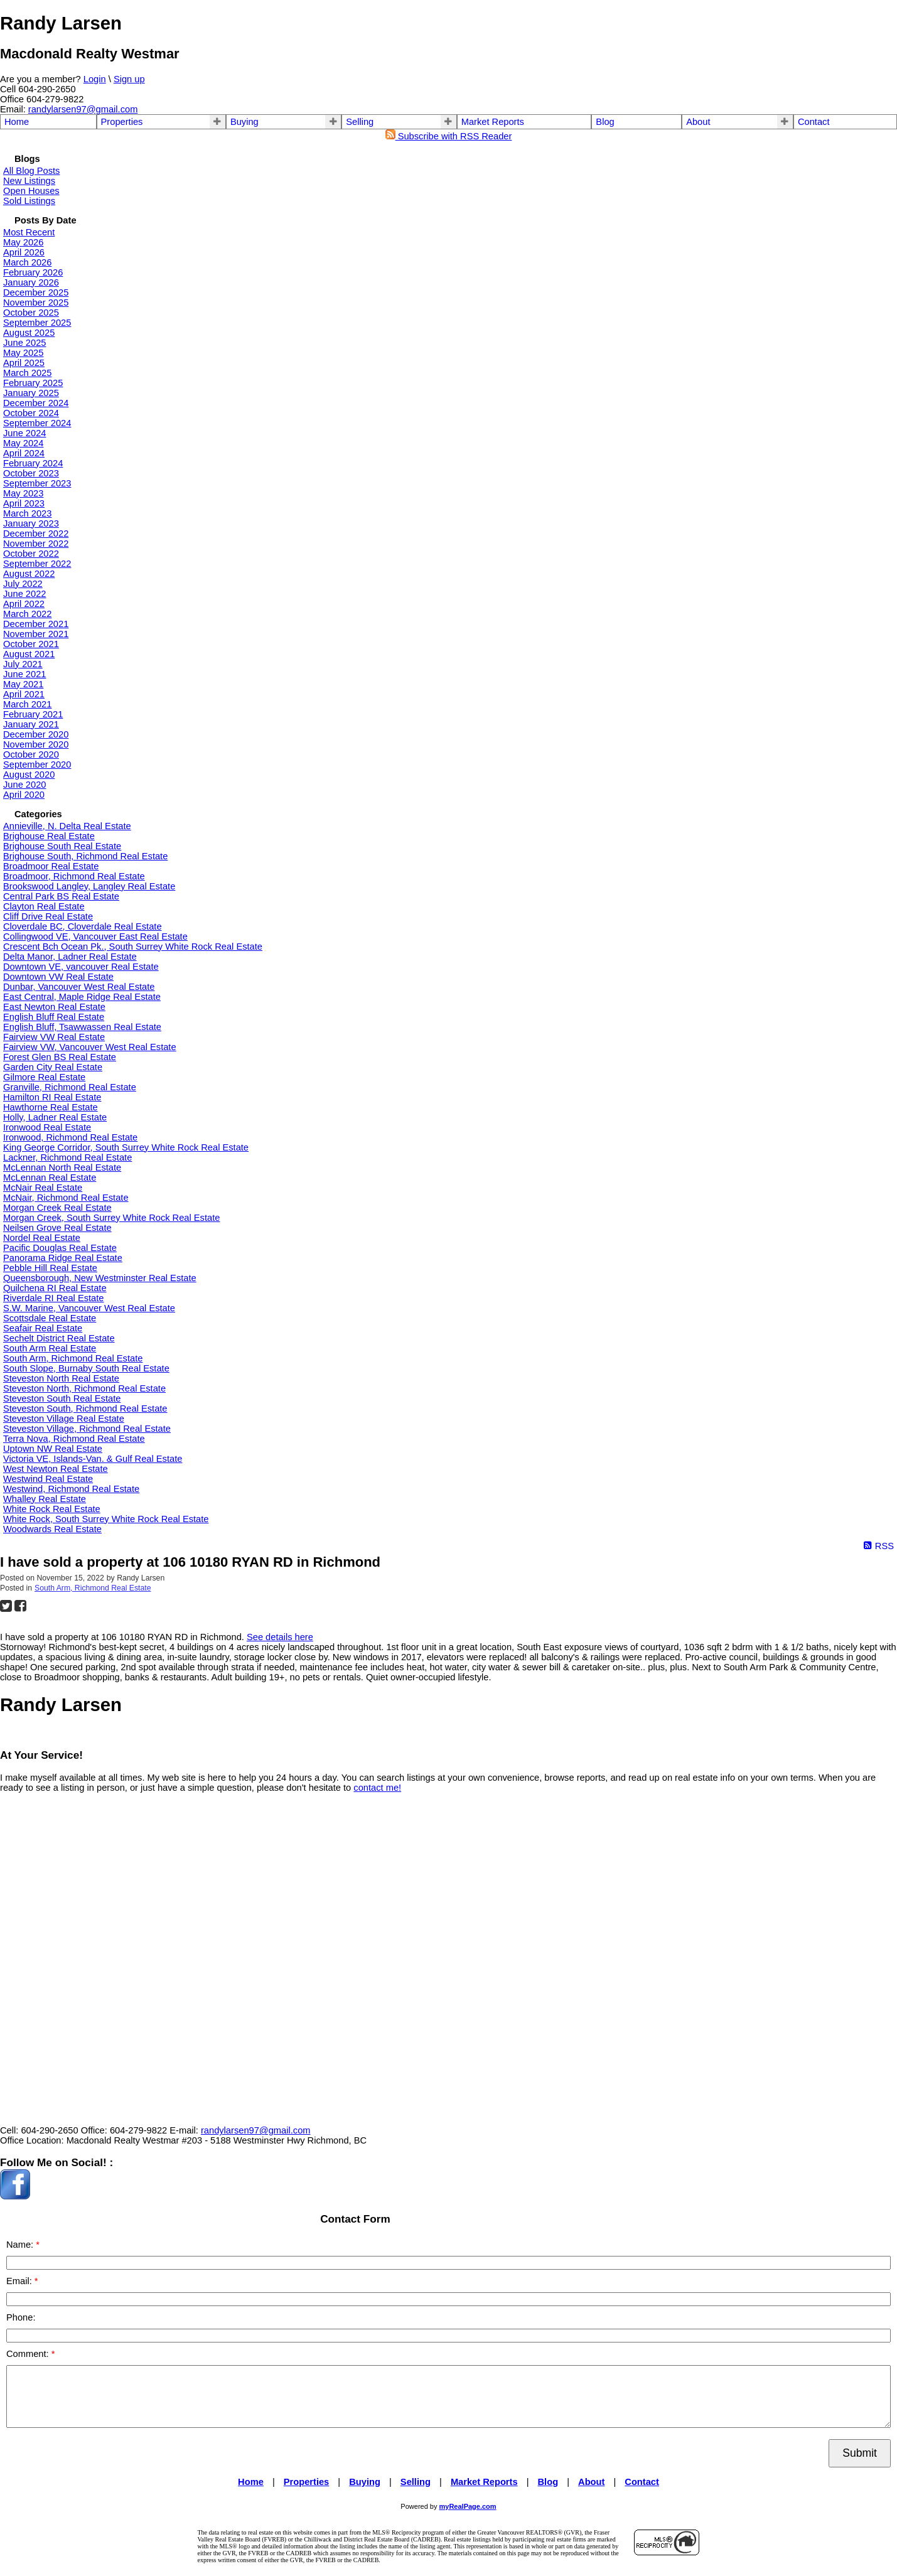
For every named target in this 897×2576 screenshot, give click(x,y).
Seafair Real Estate (42, 1328)
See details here (280, 1637)
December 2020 (35, 734)
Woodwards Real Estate (52, 1529)
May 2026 (23, 242)
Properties (122, 122)
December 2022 (35, 534)
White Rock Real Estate (51, 1509)
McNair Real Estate (42, 1188)
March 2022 (27, 614)
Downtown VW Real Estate (58, 977)
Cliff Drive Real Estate (48, 916)
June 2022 (24, 594)
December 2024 (35, 403)
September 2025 (37, 323)
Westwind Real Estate (48, 1479)
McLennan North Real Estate (62, 1167)
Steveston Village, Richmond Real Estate (87, 1429)
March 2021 (27, 704)
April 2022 (24, 604)
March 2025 (27, 373)
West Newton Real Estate (55, 1469)
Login (94, 79)
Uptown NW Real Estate (52, 1449)
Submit (859, 2453)
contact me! (377, 1788)
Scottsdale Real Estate (49, 1318)
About (698, 122)
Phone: (20, 2317)
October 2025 (31, 313)
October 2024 (31, 413)
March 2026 (27, 262)
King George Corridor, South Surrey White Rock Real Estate (126, 1147)
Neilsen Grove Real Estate (57, 1228)
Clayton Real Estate (44, 906)
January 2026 (31, 282)
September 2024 (37, 423)
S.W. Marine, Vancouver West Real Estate (89, 1308)
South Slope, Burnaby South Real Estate (86, 1368)
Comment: (28, 2354)
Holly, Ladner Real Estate (55, 1117)
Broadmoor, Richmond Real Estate (74, 876)
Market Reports (492, 122)
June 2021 (24, 674)
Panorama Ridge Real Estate (62, 1258)
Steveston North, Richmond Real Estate (84, 1388)
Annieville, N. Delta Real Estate (67, 826)
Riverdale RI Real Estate (53, 1298)
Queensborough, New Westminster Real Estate (99, 1278)
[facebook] (15, 2196)
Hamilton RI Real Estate (52, 1097)
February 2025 (33, 383)
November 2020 (35, 744)
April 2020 (24, 795)
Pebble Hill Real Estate (50, 1268)
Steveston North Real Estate (61, 1378)
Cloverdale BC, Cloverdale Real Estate (82, 926)
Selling (359, 122)
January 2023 (31, 523)
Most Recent (29, 232)
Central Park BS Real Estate (61, 896)
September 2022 (37, 564)
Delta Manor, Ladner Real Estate (70, 957)
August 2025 (29, 333)
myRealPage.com (468, 2506)
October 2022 (31, 554)
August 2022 (29, 574)
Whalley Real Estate (44, 1499)
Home (16, 122)
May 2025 (23, 353)
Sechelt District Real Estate (59, 1338)
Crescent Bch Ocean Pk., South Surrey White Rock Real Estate (132, 947)
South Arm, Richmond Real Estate (72, 1358)
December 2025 (35, 292)
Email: (20, 2281)
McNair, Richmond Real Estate (66, 1198)
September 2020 (37, 764)
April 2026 (24, 252)
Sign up (129, 79)
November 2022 (35, 544)
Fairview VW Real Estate (54, 1037)
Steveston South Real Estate (62, 1398)
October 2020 (31, 754)
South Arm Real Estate (49, 1348)
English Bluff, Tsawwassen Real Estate (82, 1027)
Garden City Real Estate (52, 1067)
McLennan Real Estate (49, 1178)
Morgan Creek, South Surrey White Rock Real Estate (111, 1218)
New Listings (29, 181)
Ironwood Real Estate (47, 1127)
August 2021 (29, 654)
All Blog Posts (31, 171)
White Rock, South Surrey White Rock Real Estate (105, 1519)
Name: (21, 2245)
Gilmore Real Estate (44, 1077)
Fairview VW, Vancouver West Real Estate (89, 1047)
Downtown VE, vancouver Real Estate (81, 967)
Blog (605, 122)
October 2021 (31, 644)
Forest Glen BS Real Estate (59, 1057)
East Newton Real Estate (54, 1007)
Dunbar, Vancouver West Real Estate (78, 987)
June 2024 (24, 433)
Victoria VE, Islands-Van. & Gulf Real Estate (92, 1459)
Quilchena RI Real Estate (55, 1288)
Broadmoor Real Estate (51, 866)
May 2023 (23, 493)
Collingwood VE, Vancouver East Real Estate (95, 936)
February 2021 (33, 714)
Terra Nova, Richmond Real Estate (74, 1439)
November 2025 (35, 303)
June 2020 (24, 785)
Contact (814, 122)
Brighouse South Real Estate (62, 846)
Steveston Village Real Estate (63, 1419)
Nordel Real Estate (41, 1238)
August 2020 (29, 775)
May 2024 (23, 443)
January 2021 (31, 724)
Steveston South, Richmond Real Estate (85, 1408)
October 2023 (31, 473)
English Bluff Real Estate (53, 1017)
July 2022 (23, 584)
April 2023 (24, 503)
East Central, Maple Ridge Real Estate (82, 997)
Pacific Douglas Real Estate (60, 1248)
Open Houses (31, 191)
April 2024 (24, 453)
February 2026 (33, 272)
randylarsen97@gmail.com (83, 109)
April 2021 (24, 694)
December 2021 (35, 624)
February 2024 (33, 463)
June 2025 (24, 343)
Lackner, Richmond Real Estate (67, 1157)
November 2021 (35, 634)
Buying (244, 122)
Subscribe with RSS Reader (448, 136)
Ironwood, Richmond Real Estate (70, 1137)
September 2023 (37, 483)
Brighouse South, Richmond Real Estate (85, 856)
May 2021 (23, 684)
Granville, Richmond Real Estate (69, 1087)
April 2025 (24, 363)
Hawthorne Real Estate (50, 1107)
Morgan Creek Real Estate (57, 1208)
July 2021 (23, 664)
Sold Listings (29, 201)
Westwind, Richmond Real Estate (71, 1489)
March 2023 (27, 513)
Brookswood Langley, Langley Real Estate (89, 886)
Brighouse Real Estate (49, 836)
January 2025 (31, 393)
